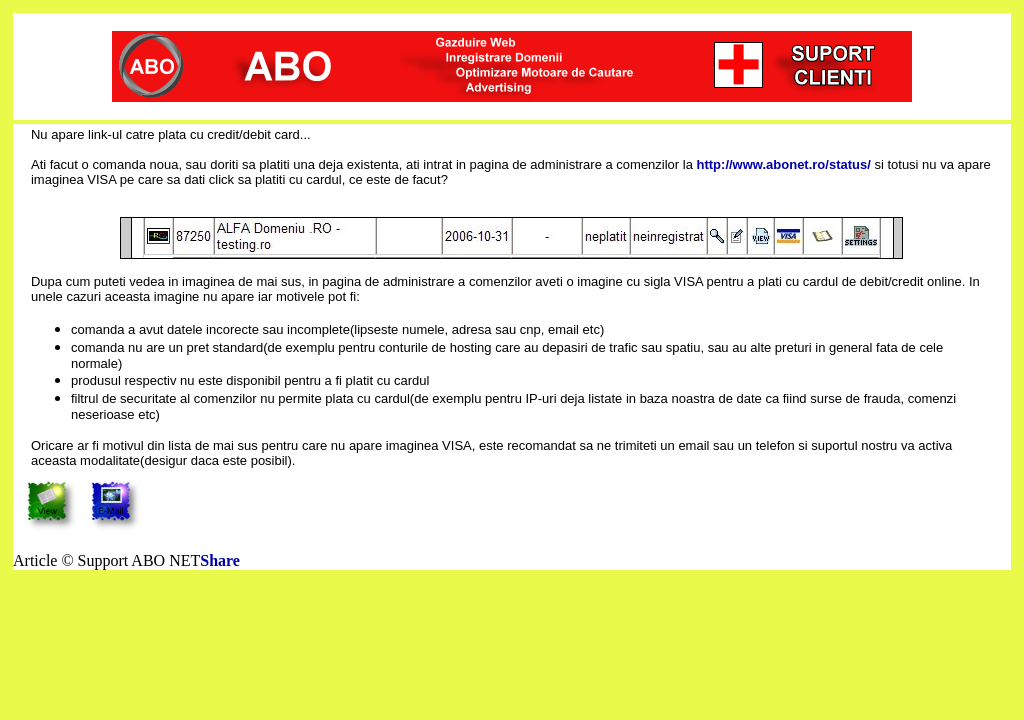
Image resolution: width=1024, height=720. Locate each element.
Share (220, 560)
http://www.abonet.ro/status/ (784, 164)
